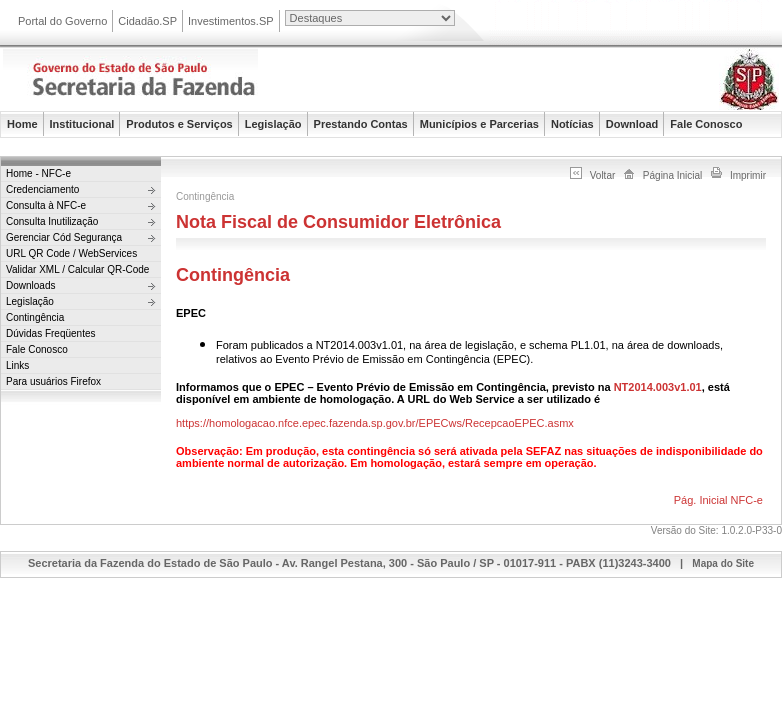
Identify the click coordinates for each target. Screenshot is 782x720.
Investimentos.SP (231, 21)
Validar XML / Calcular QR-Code (77, 269)
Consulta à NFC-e (46, 205)
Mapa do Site (723, 563)
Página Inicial (672, 175)
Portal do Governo (62, 21)
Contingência (35, 317)
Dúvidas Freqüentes (51, 333)
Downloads (30, 285)
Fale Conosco (706, 124)
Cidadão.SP (147, 21)
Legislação (273, 124)
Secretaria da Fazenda (203, 83)
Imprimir (748, 175)
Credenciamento (42, 189)
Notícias (572, 124)
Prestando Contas (361, 124)
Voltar (603, 175)
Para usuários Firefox (53, 381)
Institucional (82, 124)
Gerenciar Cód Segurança (64, 237)
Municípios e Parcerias (479, 124)
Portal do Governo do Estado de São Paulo (630, 22)
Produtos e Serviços (179, 124)
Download (632, 124)
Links (17, 365)
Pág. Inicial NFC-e (718, 500)
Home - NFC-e (38, 173)
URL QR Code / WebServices (71, 253)
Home (22, 124)
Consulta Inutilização (52, 221)
